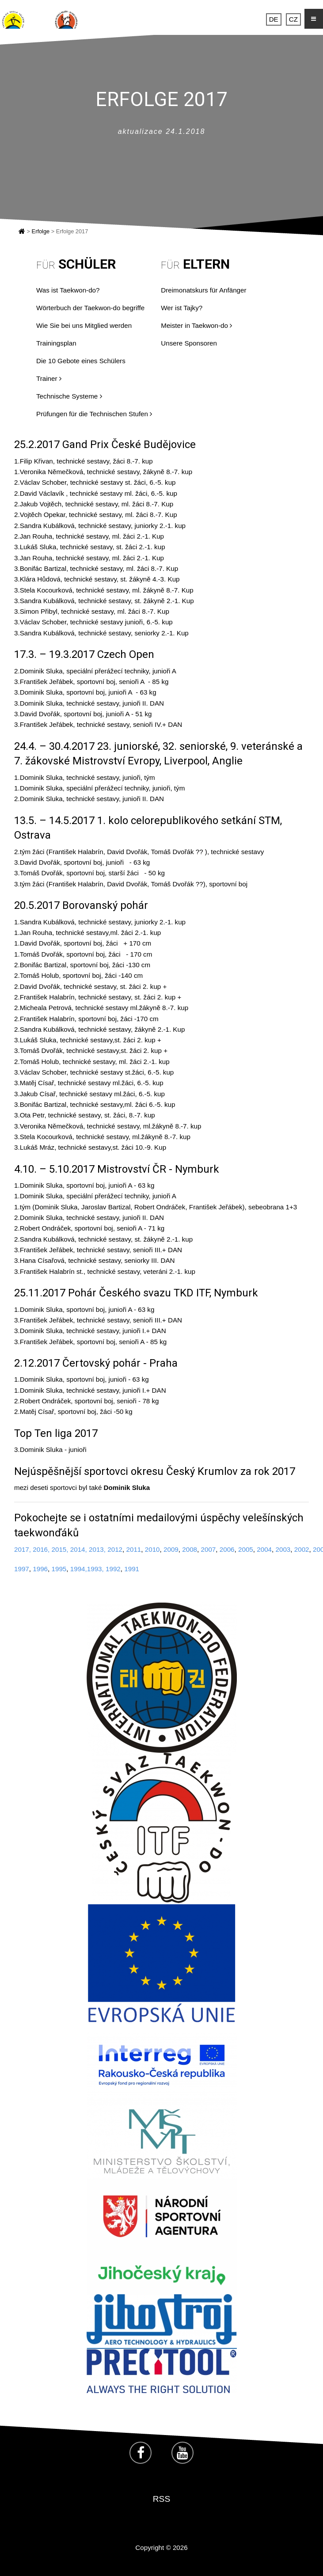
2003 (282, 1549)
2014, (78, 1549)
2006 (227, 1549)
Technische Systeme (69, 396)
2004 (264, 1549)
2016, (41, 1549)
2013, (97, 1549)
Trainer (48, 378)
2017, (22, 1549)
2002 (301, 1549)
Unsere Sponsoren (189, 343)
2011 (133, 1549)
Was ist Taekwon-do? (68, 290)
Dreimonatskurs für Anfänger (203, 290)
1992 (113, 1569)
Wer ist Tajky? (181, 308)
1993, (95, 1569)
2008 (189, 1549)
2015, (60, 1549)
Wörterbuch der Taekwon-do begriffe (90, 308)
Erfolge (41, 231)
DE (273, 19)
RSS (161, 2499)
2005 (245, 1549)
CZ (293, 19)
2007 (208, 1549)
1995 (59, 1569)
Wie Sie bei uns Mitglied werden (84, 325)
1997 (21, 1569)
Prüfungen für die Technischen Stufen (94, 414)
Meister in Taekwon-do (196, 325)
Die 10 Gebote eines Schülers (80, 361)
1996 (40, 1569)
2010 (152, 1549)
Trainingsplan (56, 343)
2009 (171, 1549)
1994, (78, 1569)
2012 (114, 1549)
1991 (131, 1569)
